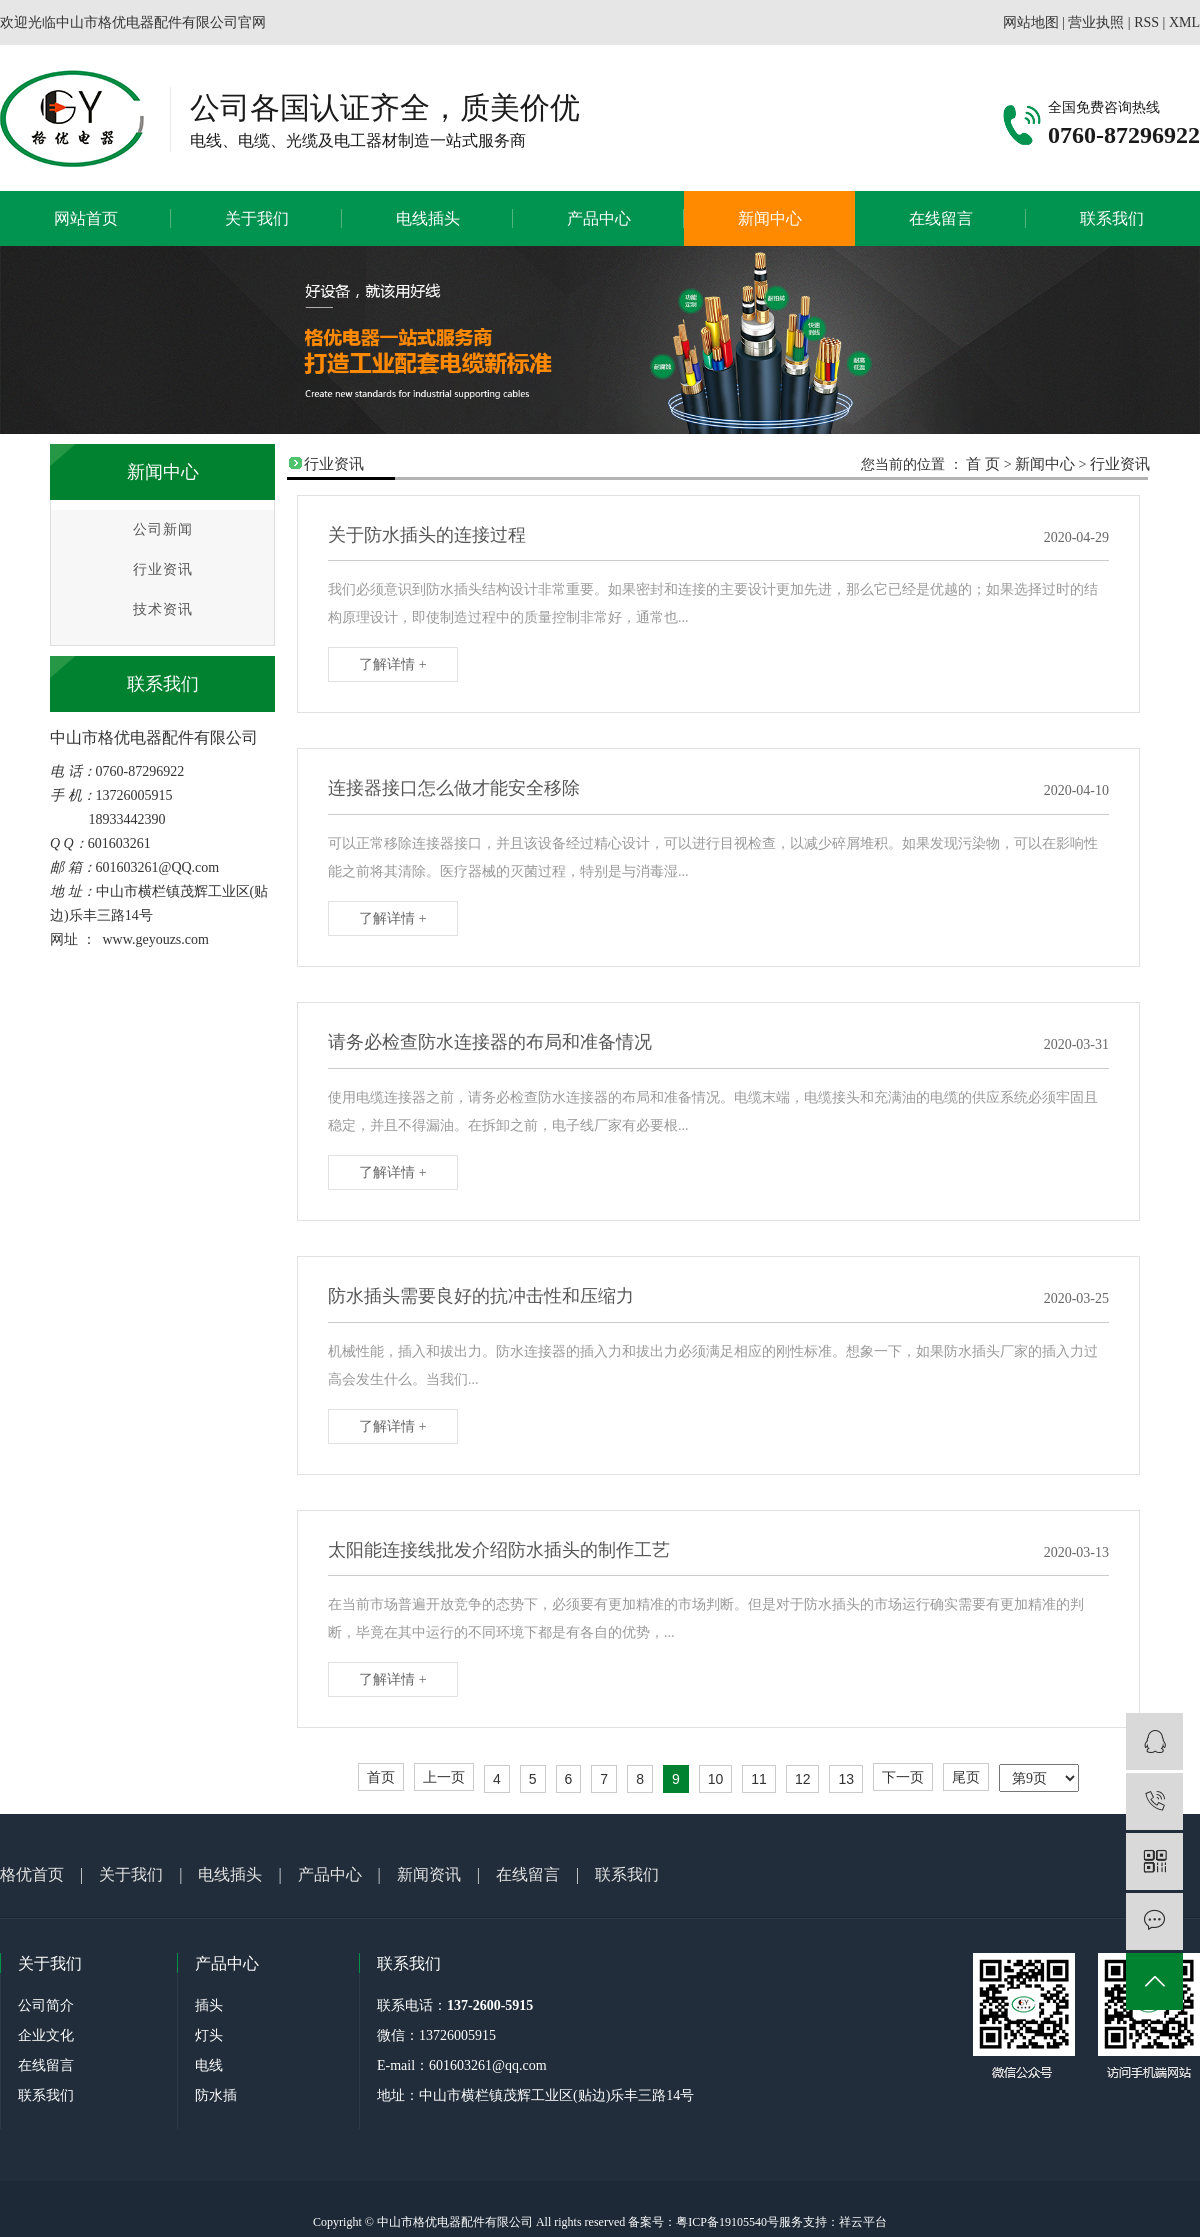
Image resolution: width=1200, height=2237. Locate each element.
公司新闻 (163, 529)
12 (803, 1779)
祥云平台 (863, 2222)
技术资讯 (163, 609)
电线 (209, 2065)
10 (716, 1779)
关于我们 (257, 218)
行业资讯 (163, 569)
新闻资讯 (429, 1874)
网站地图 (1031, 22)
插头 (209, 2005)
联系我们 (1112, 218)
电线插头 (428, 218)
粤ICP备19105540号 (727, 2222)
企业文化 (46, 2035)
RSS (1146, 22)
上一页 (444, 1777)
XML (1184, 22)
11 (759, 1779)
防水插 (216, 2095)
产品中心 (599, 218)
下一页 (903, 1777)
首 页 (983, 464)
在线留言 (941, 218)
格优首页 (32, 1874)
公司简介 (46, 2005)
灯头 (209, 2035)
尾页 (966, 1777)
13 (846, 1779)
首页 (381, 1777)
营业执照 (1096, 22)
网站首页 (86, 218)
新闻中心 (770, 218)
